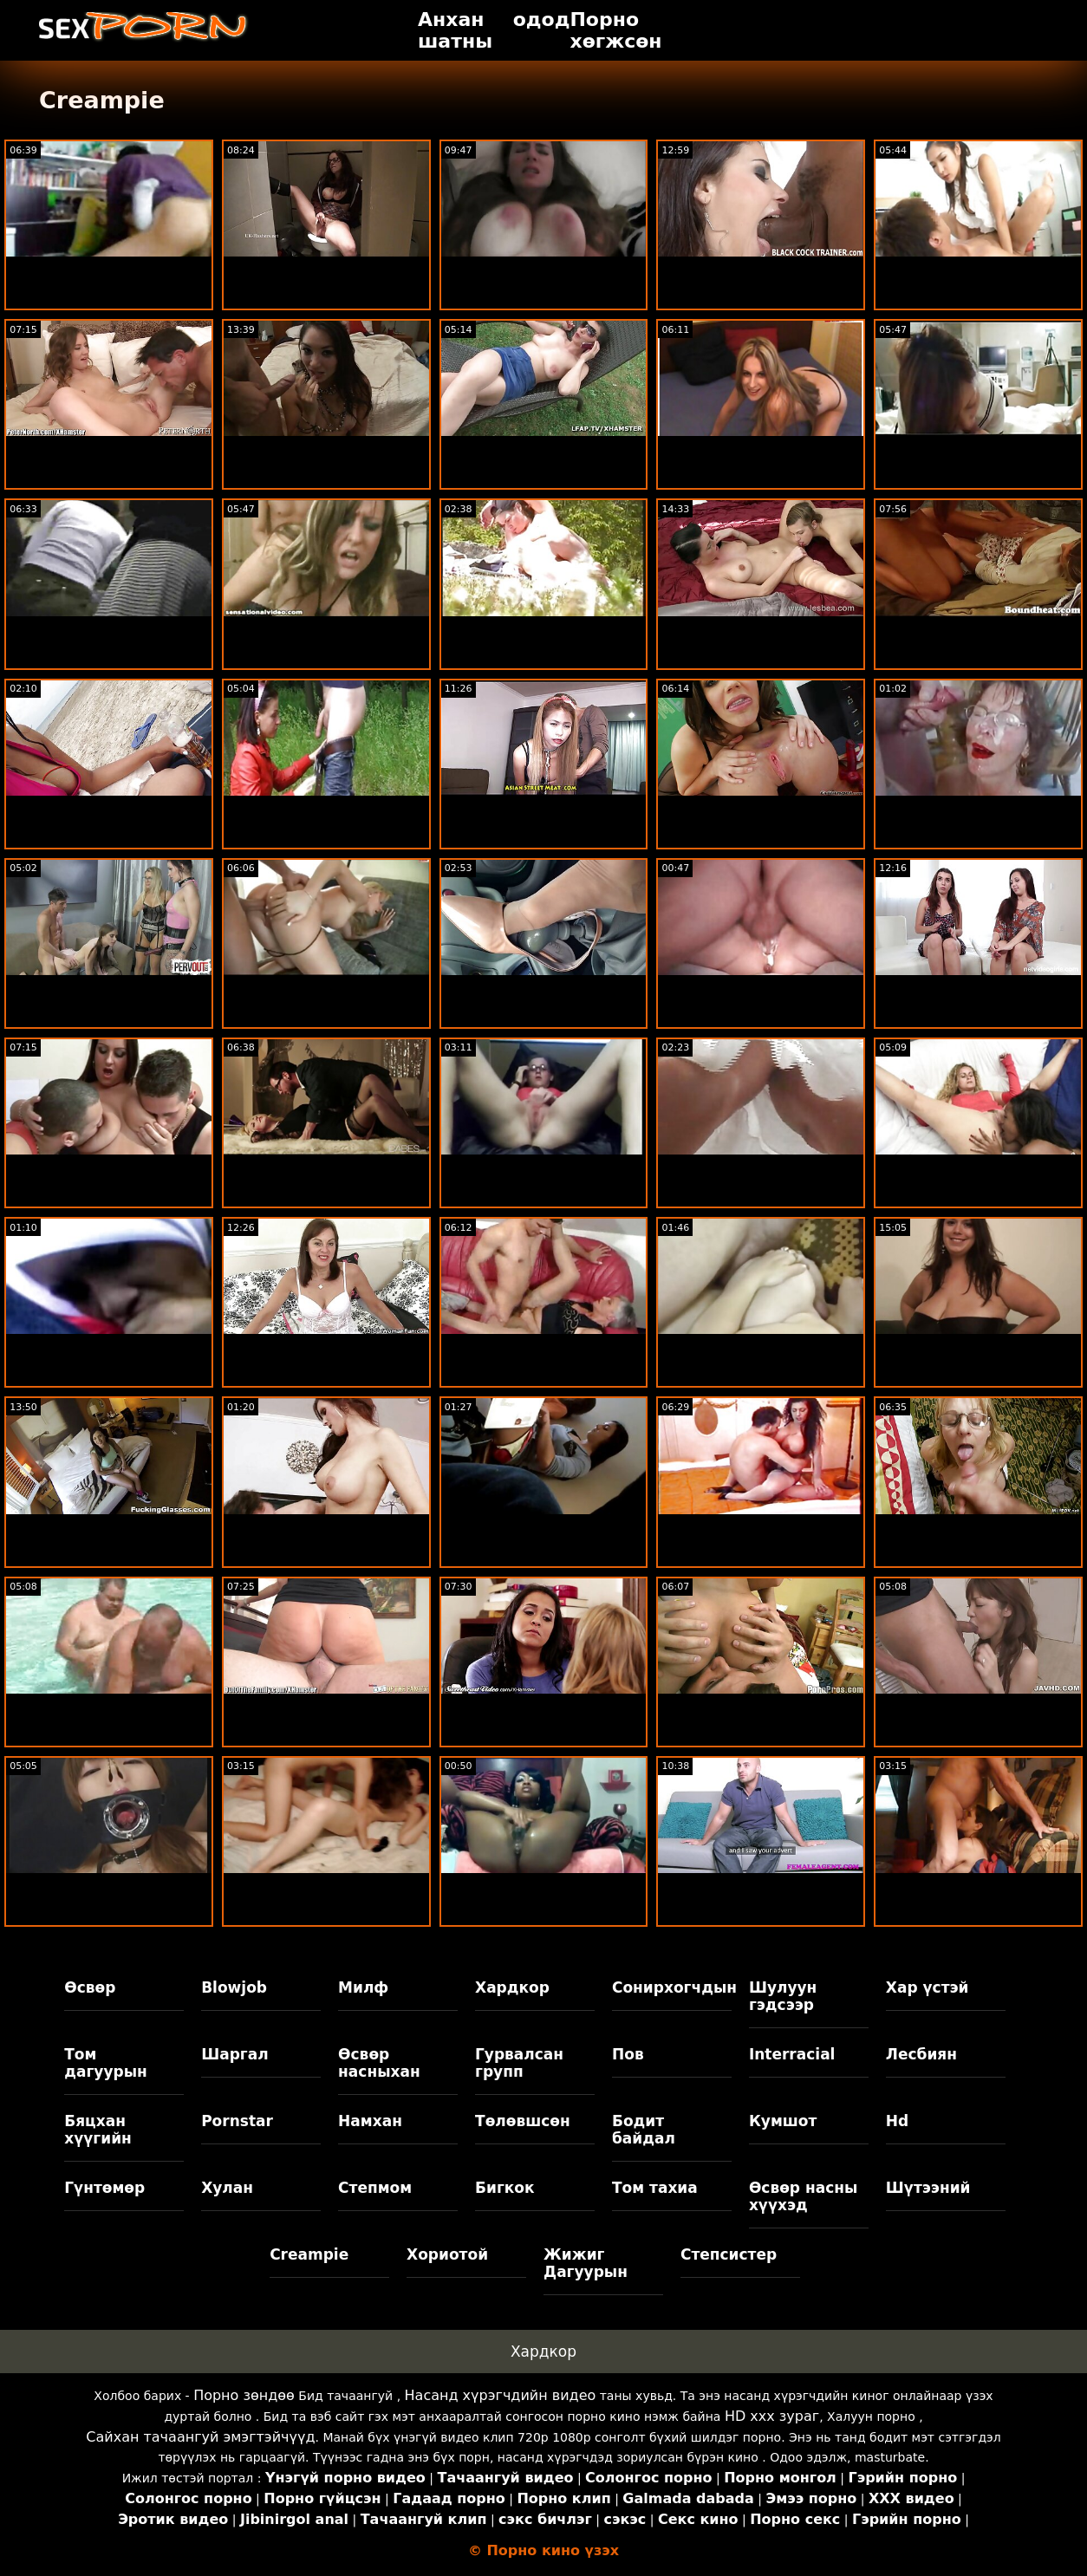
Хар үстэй (927, 1987)
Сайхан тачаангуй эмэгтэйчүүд (200, 2437)
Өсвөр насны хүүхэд (803, 2196)
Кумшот (783, 2121)
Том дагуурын (105, 2063)
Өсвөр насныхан (379, 2063)
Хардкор (512, 1987)
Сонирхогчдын (672, 1987)
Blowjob (234, 1987)
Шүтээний (928, 2187)
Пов (628, 2054)
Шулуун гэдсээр (783, 1996)
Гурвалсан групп (519, 2063)
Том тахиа (655, 2187)
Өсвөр (89, 1987)
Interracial (792, 2054)
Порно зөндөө (244, 2395)
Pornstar (237, 2121)
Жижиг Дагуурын (586, 2263)
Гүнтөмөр (104, 2187)
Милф (363, 1987)
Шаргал (234, 2054)
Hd (897, 2121)
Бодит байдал (643, 2129)
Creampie (309, 2254)
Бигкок (505, 2187)
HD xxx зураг (772, 2416)
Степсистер (728, 2254)
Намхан (370, 2121)
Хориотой (447, 2254)
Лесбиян (921, 2054)
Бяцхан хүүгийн (98, 2129)
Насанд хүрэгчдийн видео (500, 2395)
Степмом (375, 2187)
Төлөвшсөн (522, 2121)
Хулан (227, 2187)
